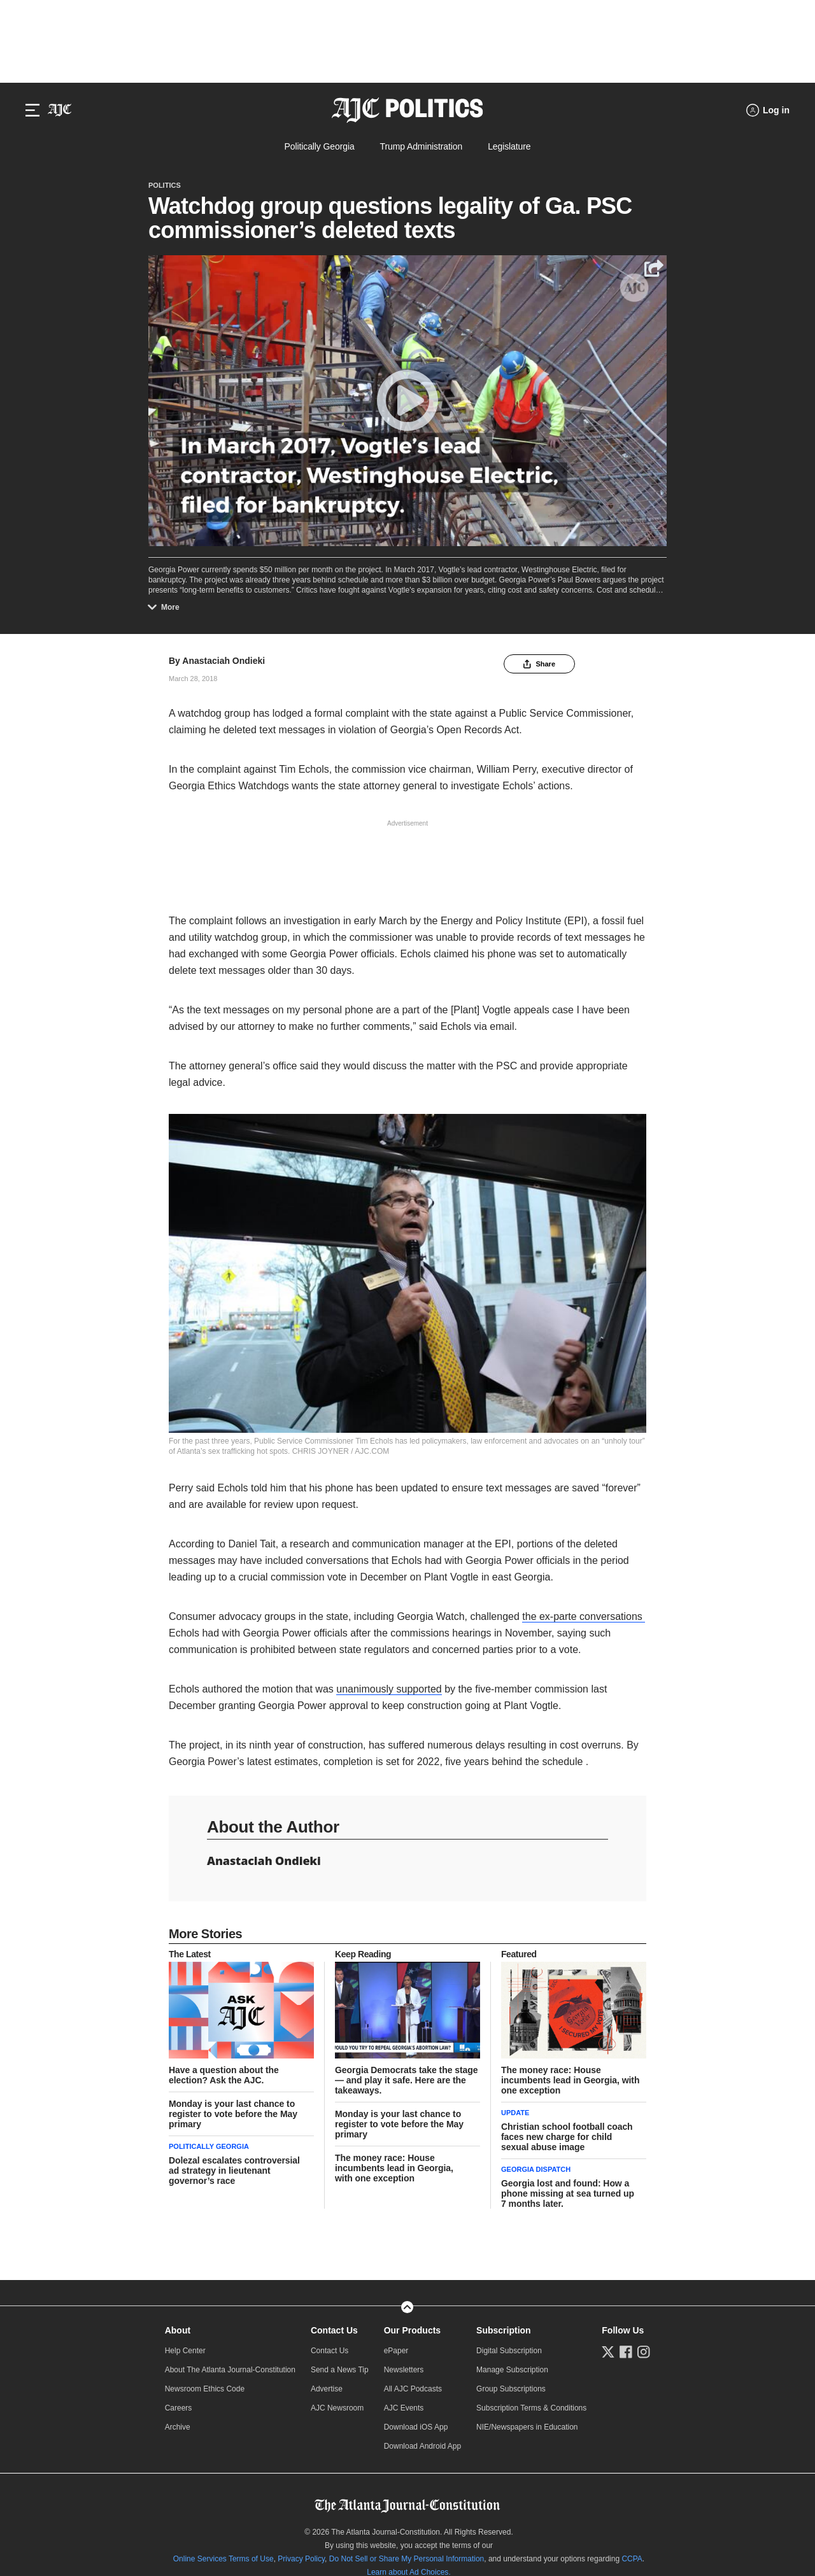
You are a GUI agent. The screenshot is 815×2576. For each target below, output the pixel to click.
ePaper (396, 2350)
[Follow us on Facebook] (626, 2352)
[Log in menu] (768, 110)
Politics (164, 185)
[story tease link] (241, 2010)
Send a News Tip (340, 2369)
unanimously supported (388, 1689)
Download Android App (422, 2446)
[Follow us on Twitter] (608, 2352)
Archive (177, 2427)
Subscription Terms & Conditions (531, 2408)
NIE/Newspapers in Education (527, 2427)
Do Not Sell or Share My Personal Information (406, 2558)
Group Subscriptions (511, 2388)
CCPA (631, 2558)
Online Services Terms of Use (223, 2558)
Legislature (509, 146)
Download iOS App (416, 2427)
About (177, 2330)
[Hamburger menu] (32, 110)
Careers (178, 2408)
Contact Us (334, 2330)
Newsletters (404, 2369)
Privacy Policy (301, 2558)
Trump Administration (421, 146)
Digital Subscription (509, 2350)
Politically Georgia (320, 146)
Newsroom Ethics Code (204, 2388)
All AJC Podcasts (413, 2388)
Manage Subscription (512, 2369)
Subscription (503, 2330)
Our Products (412, 2330)
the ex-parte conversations (583, 1616)
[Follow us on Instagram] (643, 2352)
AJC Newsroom (337, 2408)
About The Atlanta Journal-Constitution (230, 2369)
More (166, 607)
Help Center (185, 2350)
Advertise (327, 2388)
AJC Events (404, 2408)
